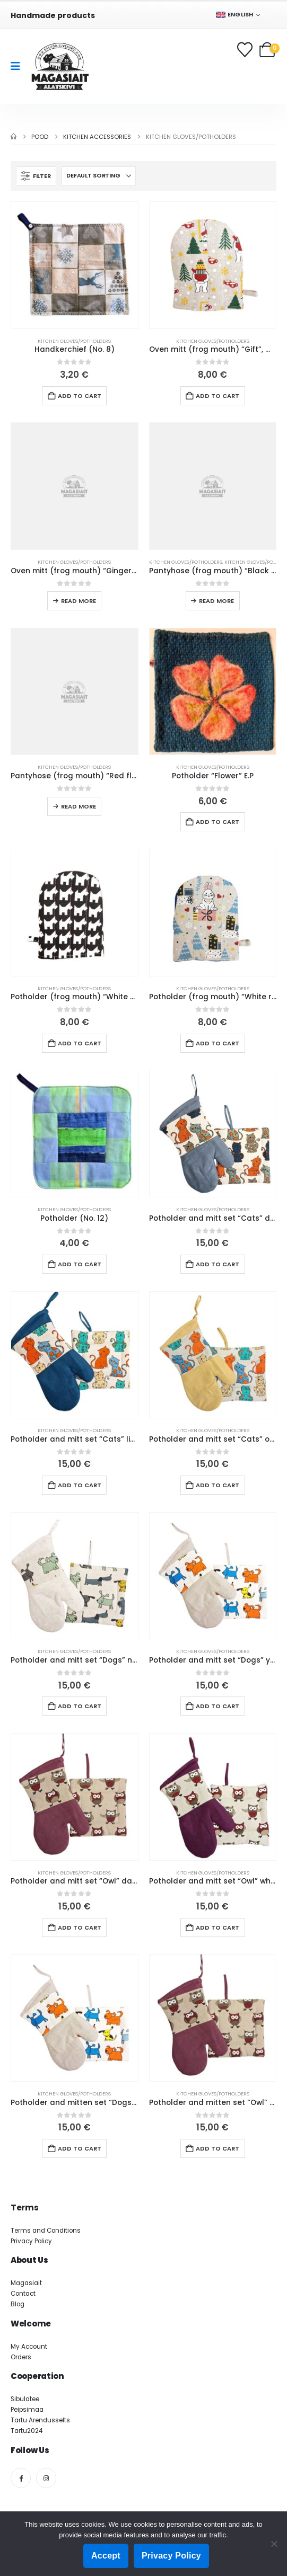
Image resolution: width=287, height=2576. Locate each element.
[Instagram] (46, 2478)
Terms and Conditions (46, 2230)
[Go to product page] (74, 265)
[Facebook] (21, 2478)
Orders (21, 2357)
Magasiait (26, 2283)
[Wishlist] (246, 49)
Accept (105, 2555)
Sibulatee (25, 2399)
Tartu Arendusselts (40, 2420)
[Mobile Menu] (19, 66)
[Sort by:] (99, 175)
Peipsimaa (27, 2409)
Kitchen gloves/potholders (74, 340)
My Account (29, 2346)
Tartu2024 (26, 2431)
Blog (17, 2304)
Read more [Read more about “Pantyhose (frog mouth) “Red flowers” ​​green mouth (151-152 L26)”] (78, 806)
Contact (23, 2293)
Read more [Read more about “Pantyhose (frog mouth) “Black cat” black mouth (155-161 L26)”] (216, 601)
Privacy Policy (31, 2241)
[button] (36, 175)
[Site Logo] (60, 66)
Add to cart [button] (79, 396)
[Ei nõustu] (273, 2543)
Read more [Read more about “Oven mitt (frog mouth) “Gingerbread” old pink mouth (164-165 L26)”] (78, 601)
